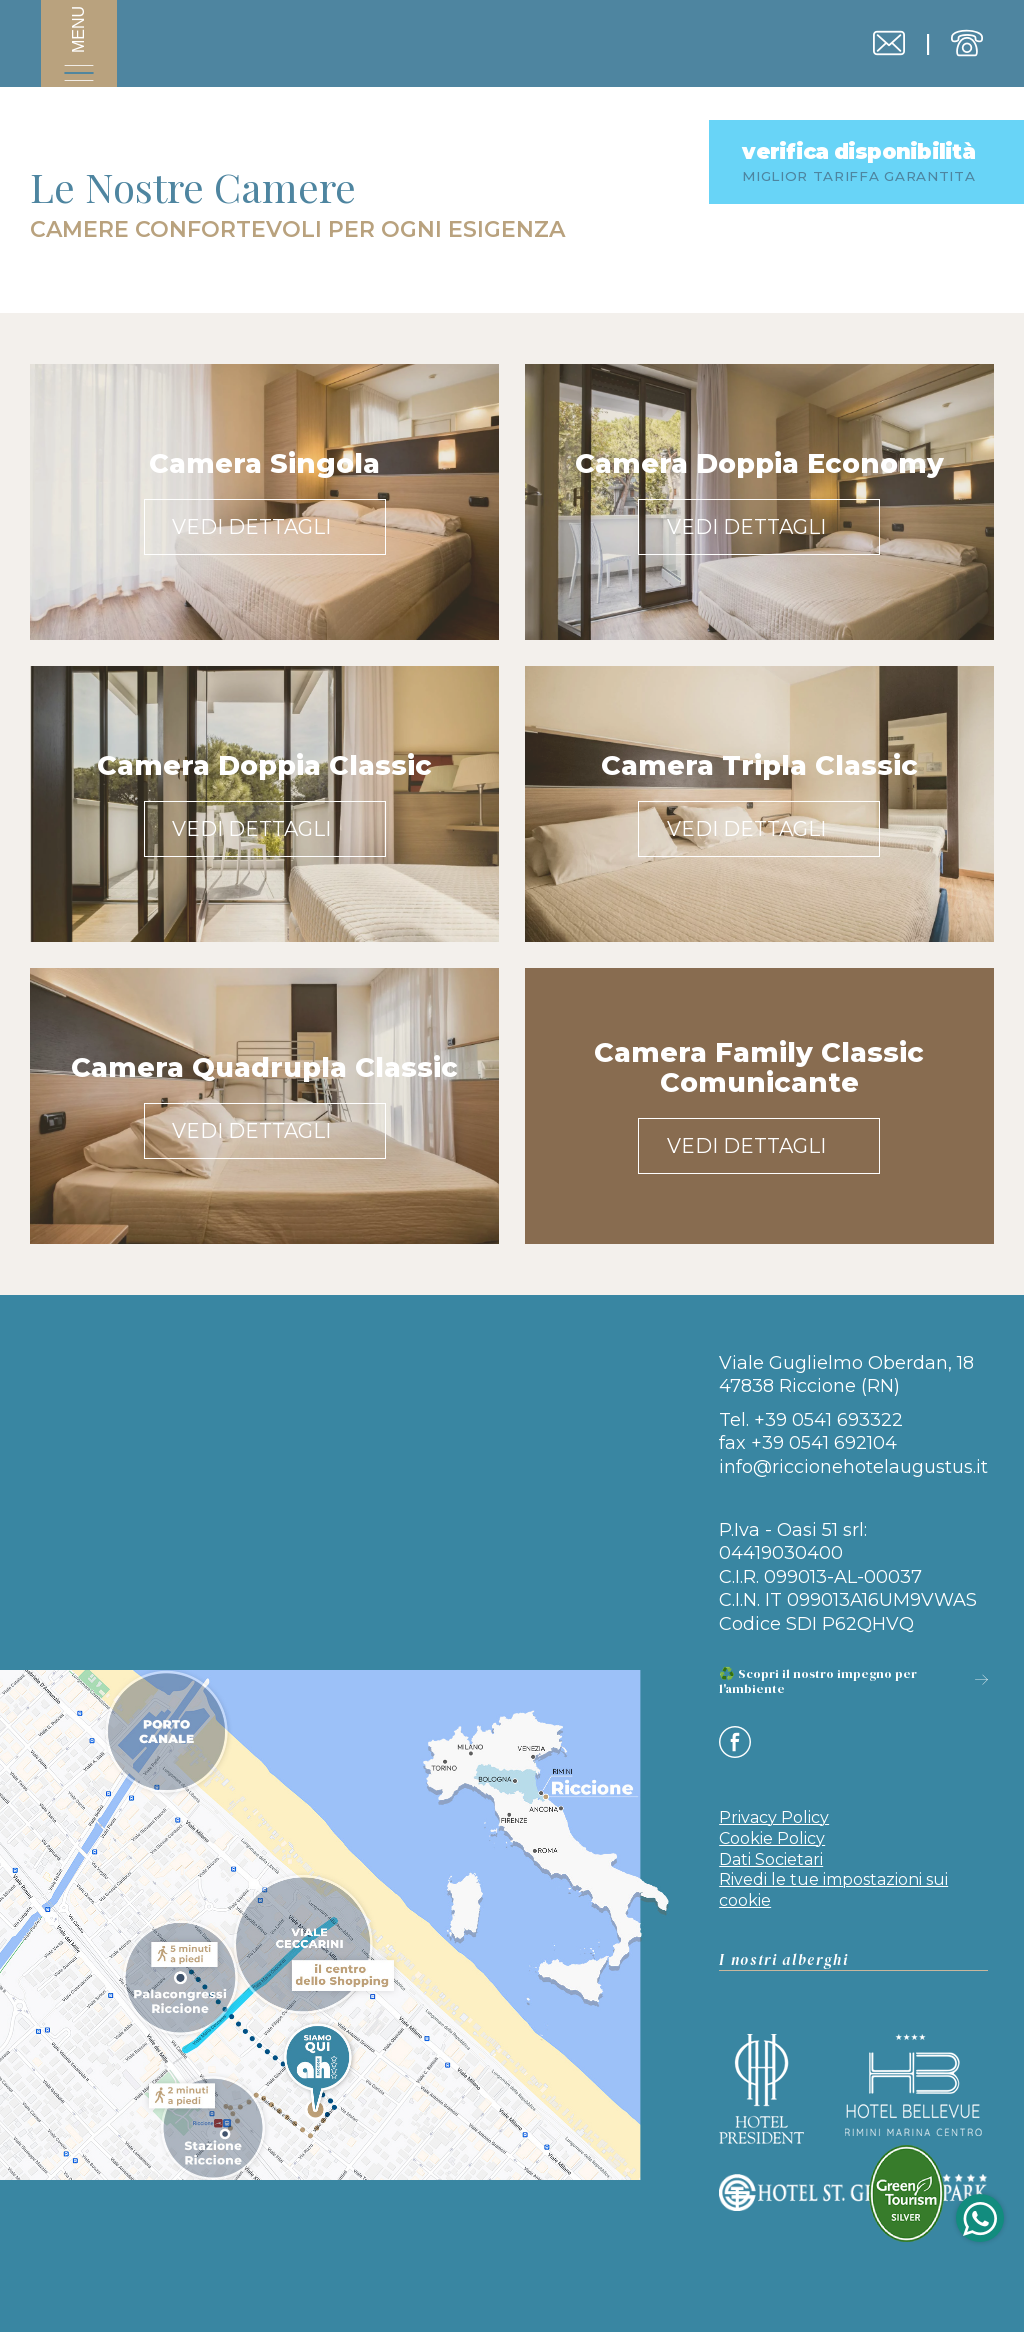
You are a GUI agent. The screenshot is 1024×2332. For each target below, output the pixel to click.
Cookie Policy (772, 1818)
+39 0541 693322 (828, 1420)
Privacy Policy (774, 1797)
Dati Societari (771, 1839)
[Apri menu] (79, 50)
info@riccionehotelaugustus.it (853, 1467)
